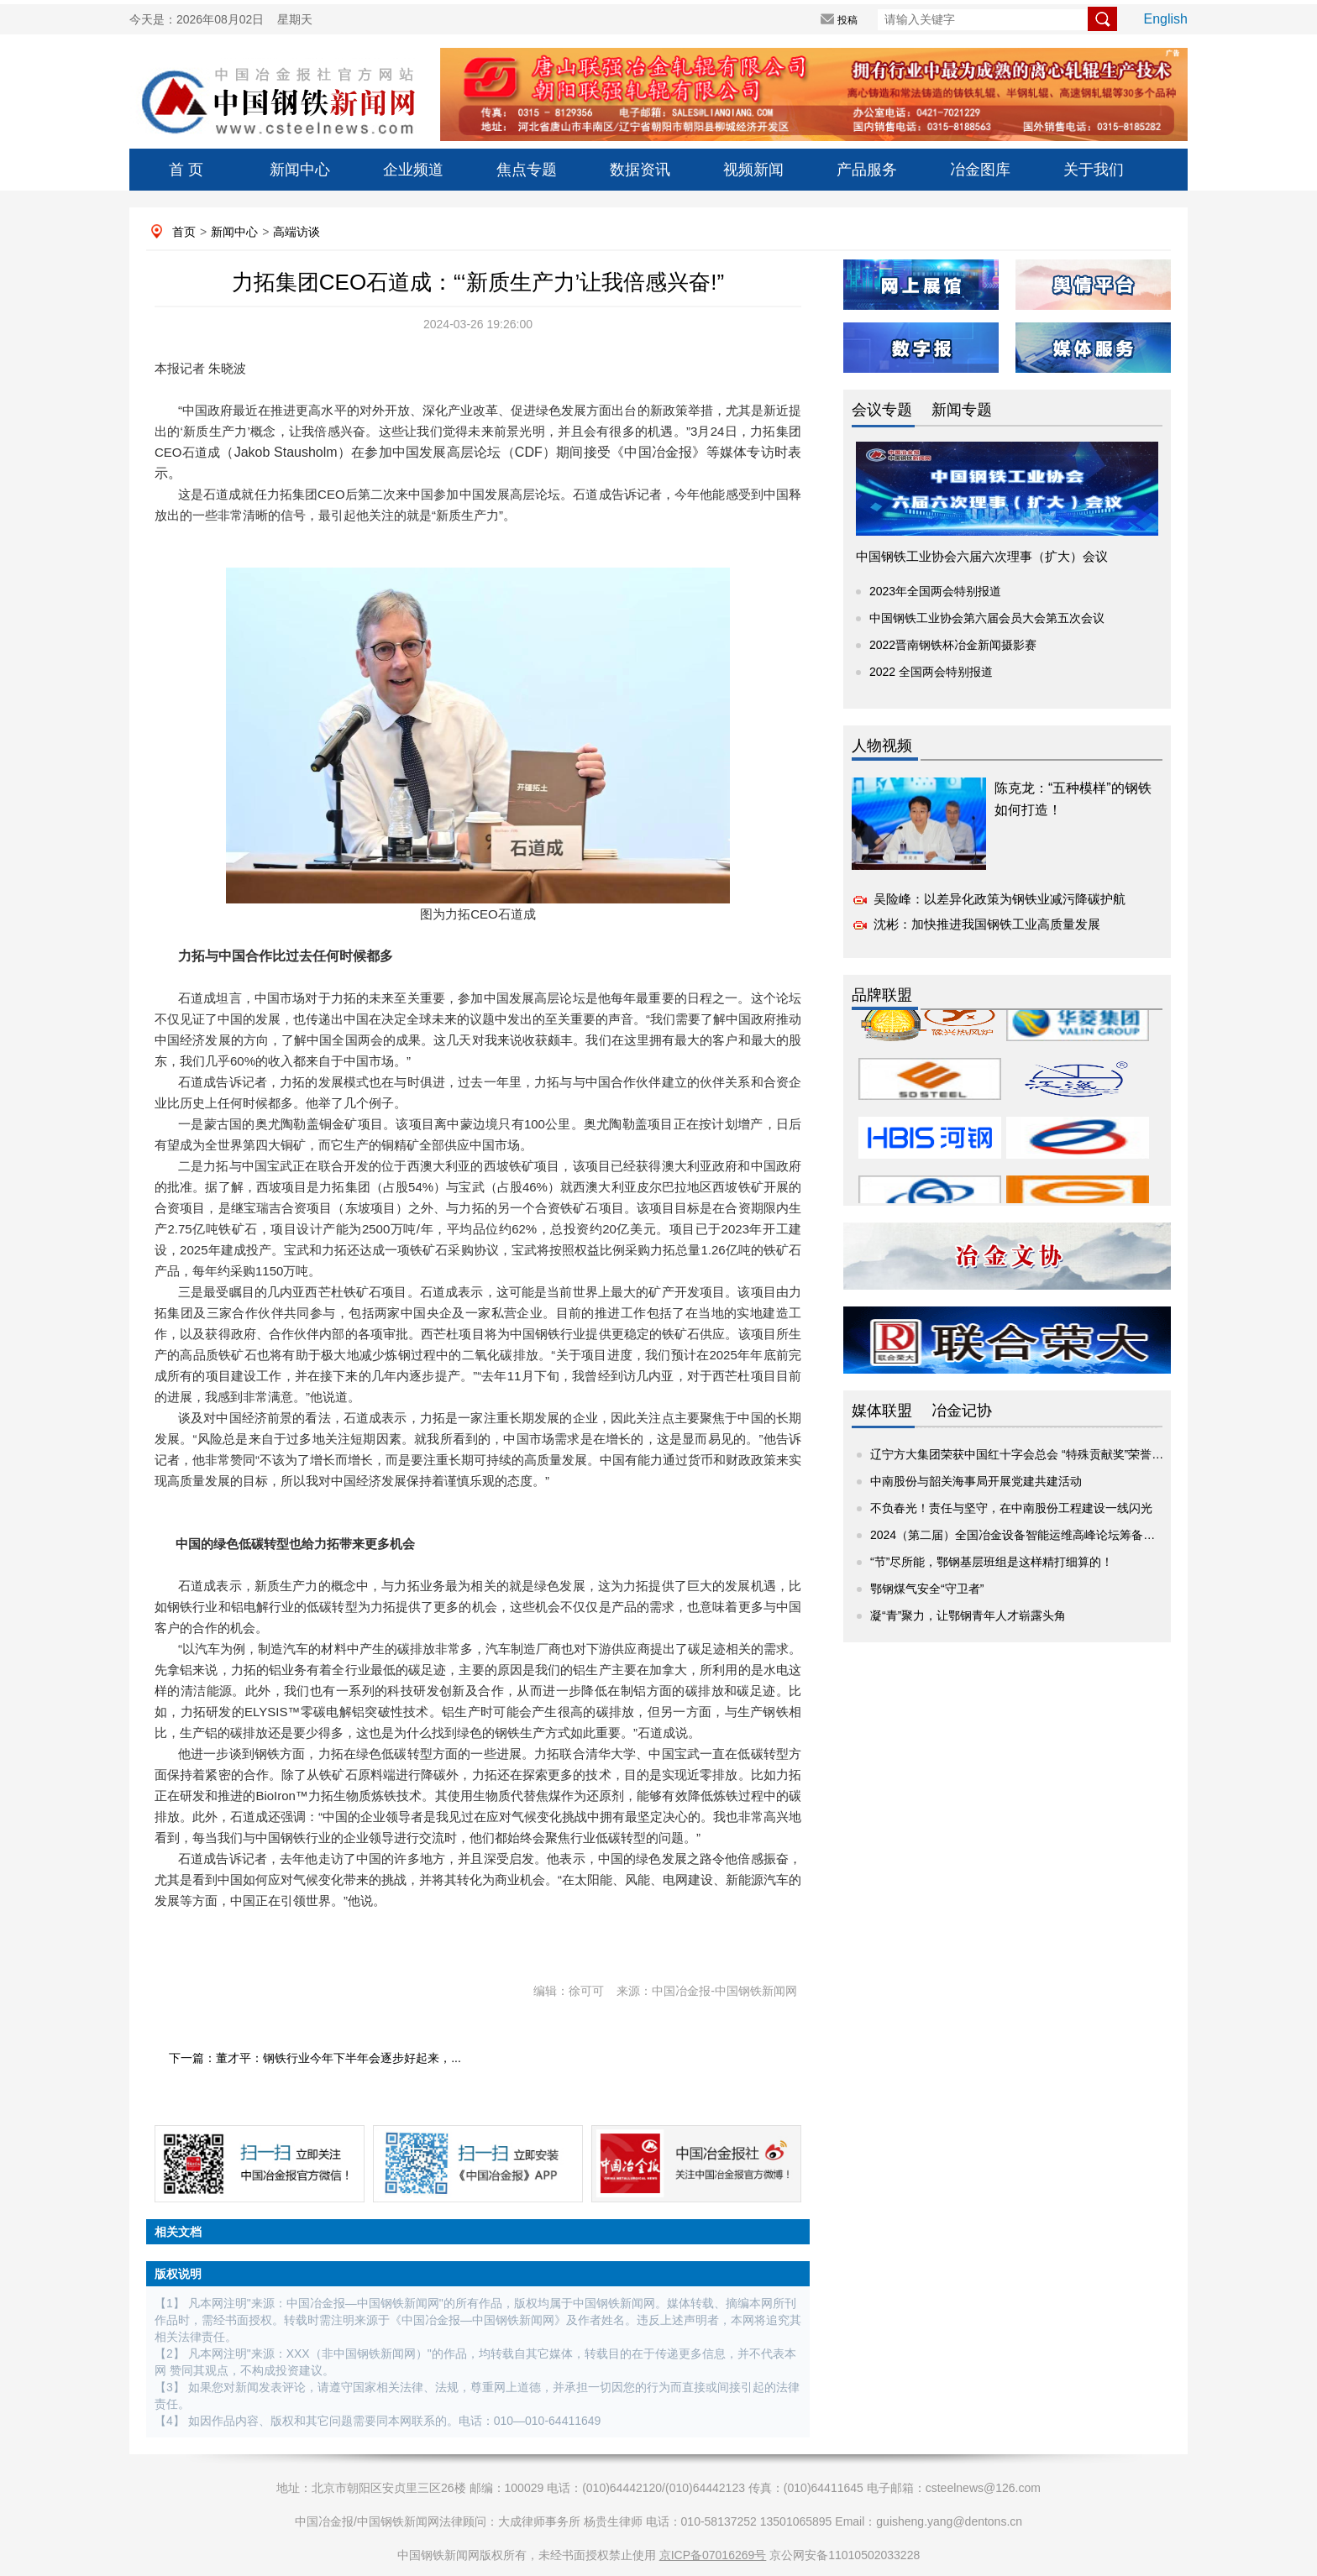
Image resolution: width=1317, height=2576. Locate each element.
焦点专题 (526, 169)
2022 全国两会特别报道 (931, 671)
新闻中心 (300, 169)
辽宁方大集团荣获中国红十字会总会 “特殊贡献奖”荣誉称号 (1022, 1454)
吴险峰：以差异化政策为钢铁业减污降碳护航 (999, 899)
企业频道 (413, 169)
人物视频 (882, 745)
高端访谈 (296, 231)
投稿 (847, 20)
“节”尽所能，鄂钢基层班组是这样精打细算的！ (991, 1561)
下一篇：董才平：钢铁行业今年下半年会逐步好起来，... (315, 2058)
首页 (184, 231)
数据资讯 (640, 169)
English (1166, 19)
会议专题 (882, 409)
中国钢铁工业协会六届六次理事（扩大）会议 (982, 556)
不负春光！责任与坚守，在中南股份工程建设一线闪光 (1011, 1508)
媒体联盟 (882, 1410)
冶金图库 (980, 169)
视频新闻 (753, 169)
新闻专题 (961, 409)
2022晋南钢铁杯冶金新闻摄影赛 (952, 645)
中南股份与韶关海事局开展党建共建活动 (976, 1481)
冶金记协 (961, 1410)
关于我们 (1093, 169)
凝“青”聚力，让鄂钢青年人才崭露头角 (968, 1615)
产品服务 (867, 169)
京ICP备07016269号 (713, 2555)
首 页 (186, 169)
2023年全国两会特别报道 (935, 591)
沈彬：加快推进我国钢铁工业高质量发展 (987, 924)
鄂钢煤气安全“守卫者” (927, 1588)
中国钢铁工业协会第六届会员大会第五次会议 (986, 618)
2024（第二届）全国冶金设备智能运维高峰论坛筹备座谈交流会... (1041, 1535)
